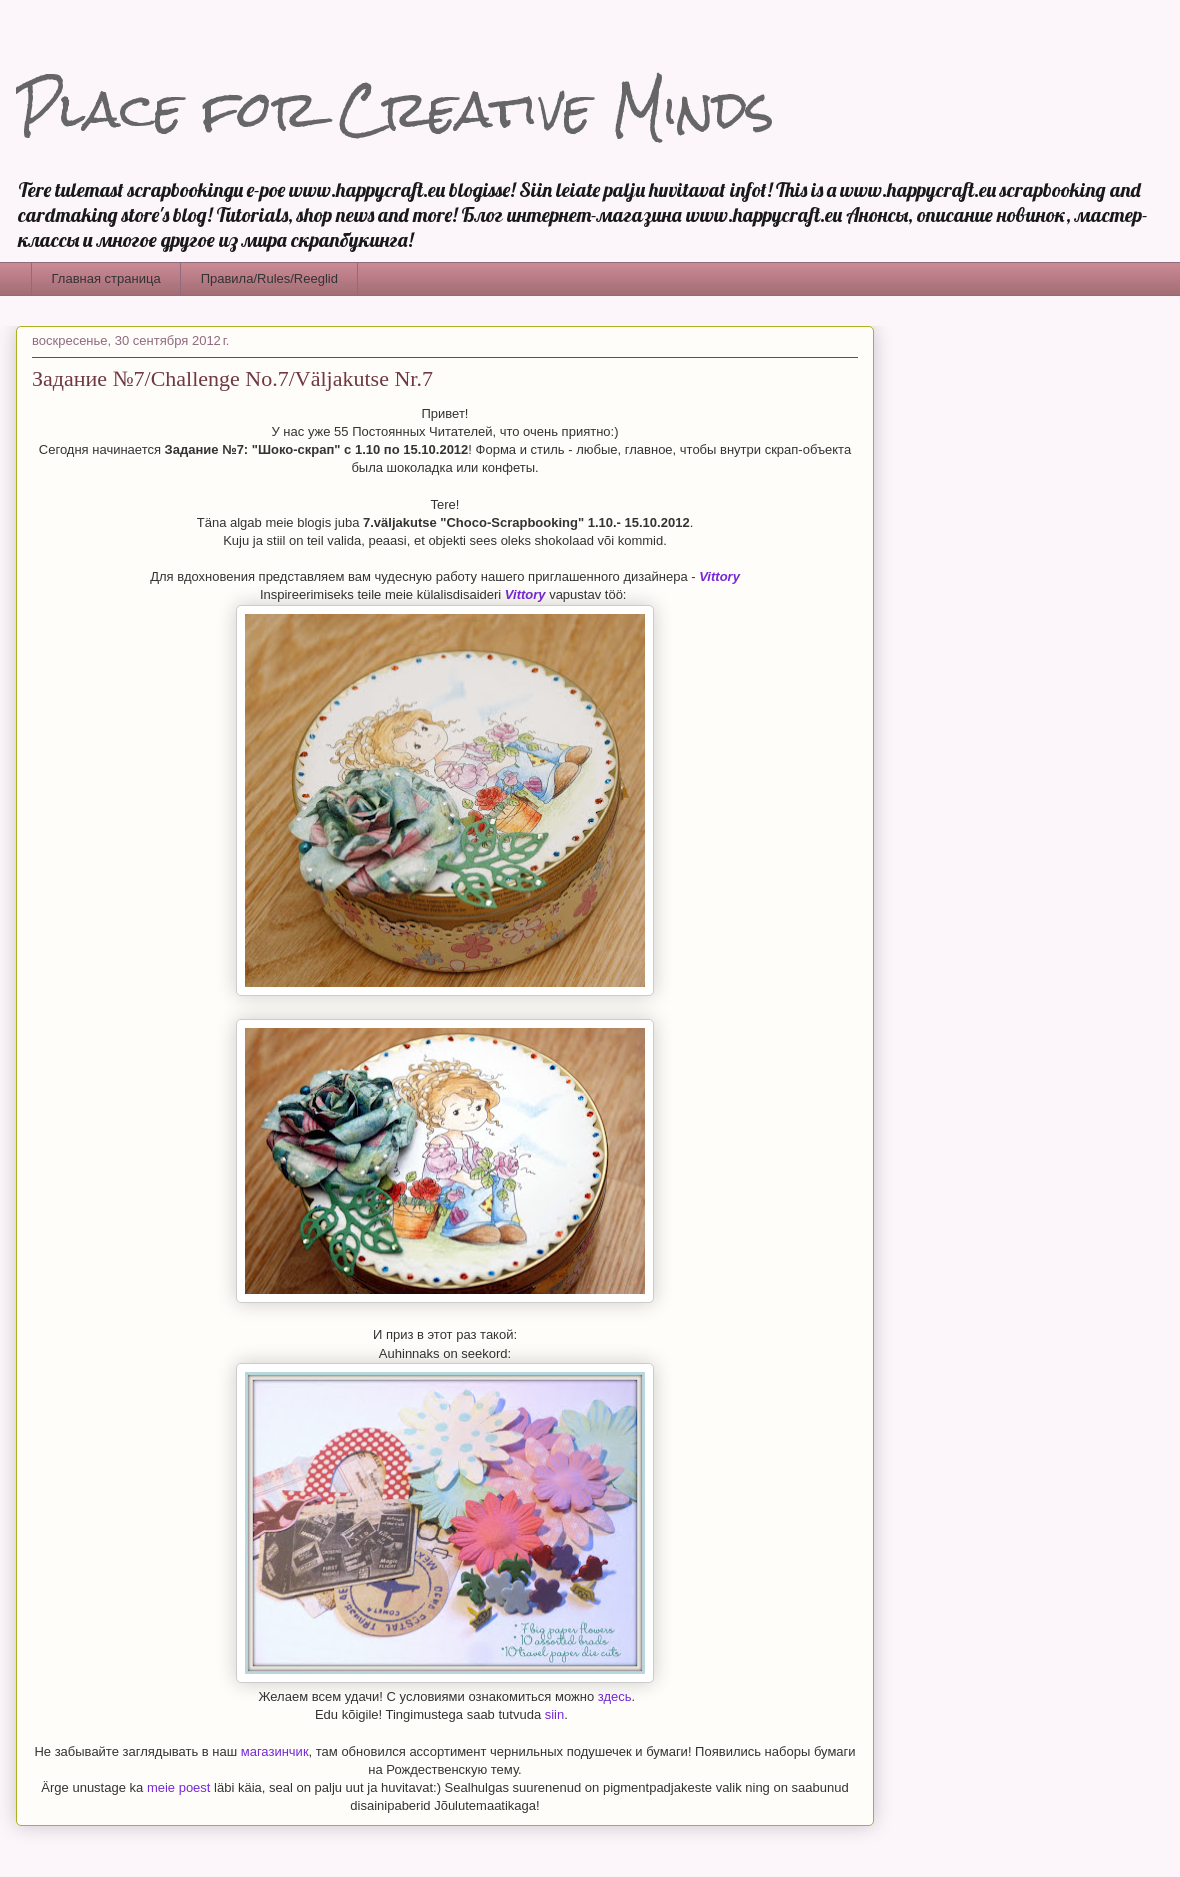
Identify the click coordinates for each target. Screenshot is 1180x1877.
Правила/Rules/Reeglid (269, 278)
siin (555, 1714)
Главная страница (106, 278)
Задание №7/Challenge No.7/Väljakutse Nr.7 (232, 378)
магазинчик (275, 1751)
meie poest (179, 1787)
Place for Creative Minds (395, 109)
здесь (615, 1696)
